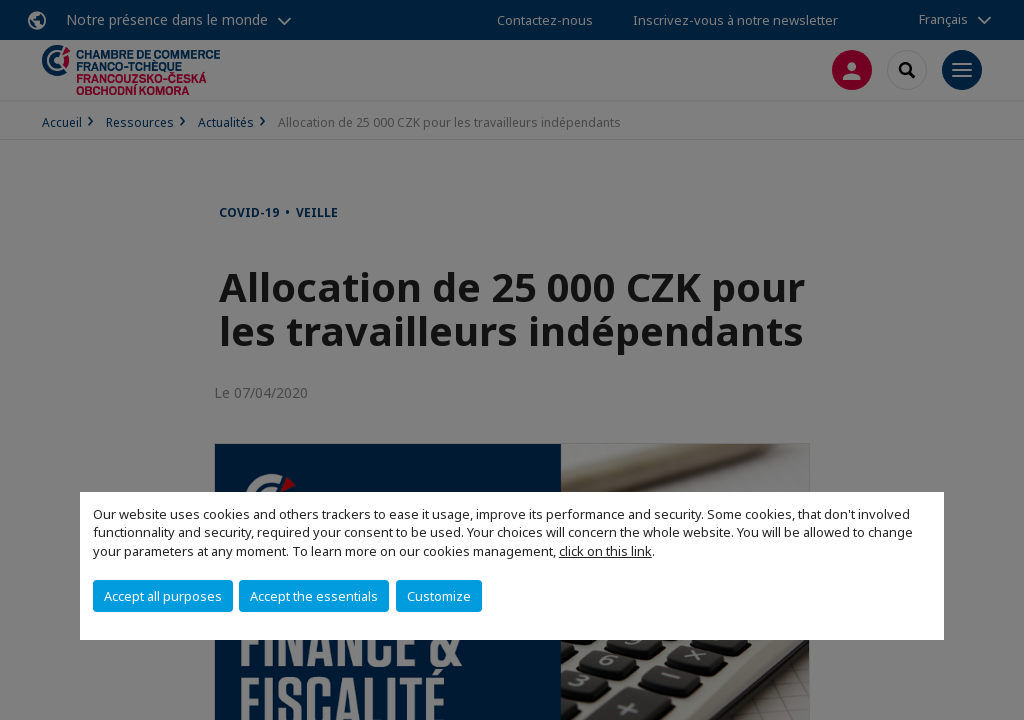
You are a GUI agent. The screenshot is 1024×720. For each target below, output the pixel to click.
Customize (439, 596)
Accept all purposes (163, 596)
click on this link (605, 551)
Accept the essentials (314, 596)
